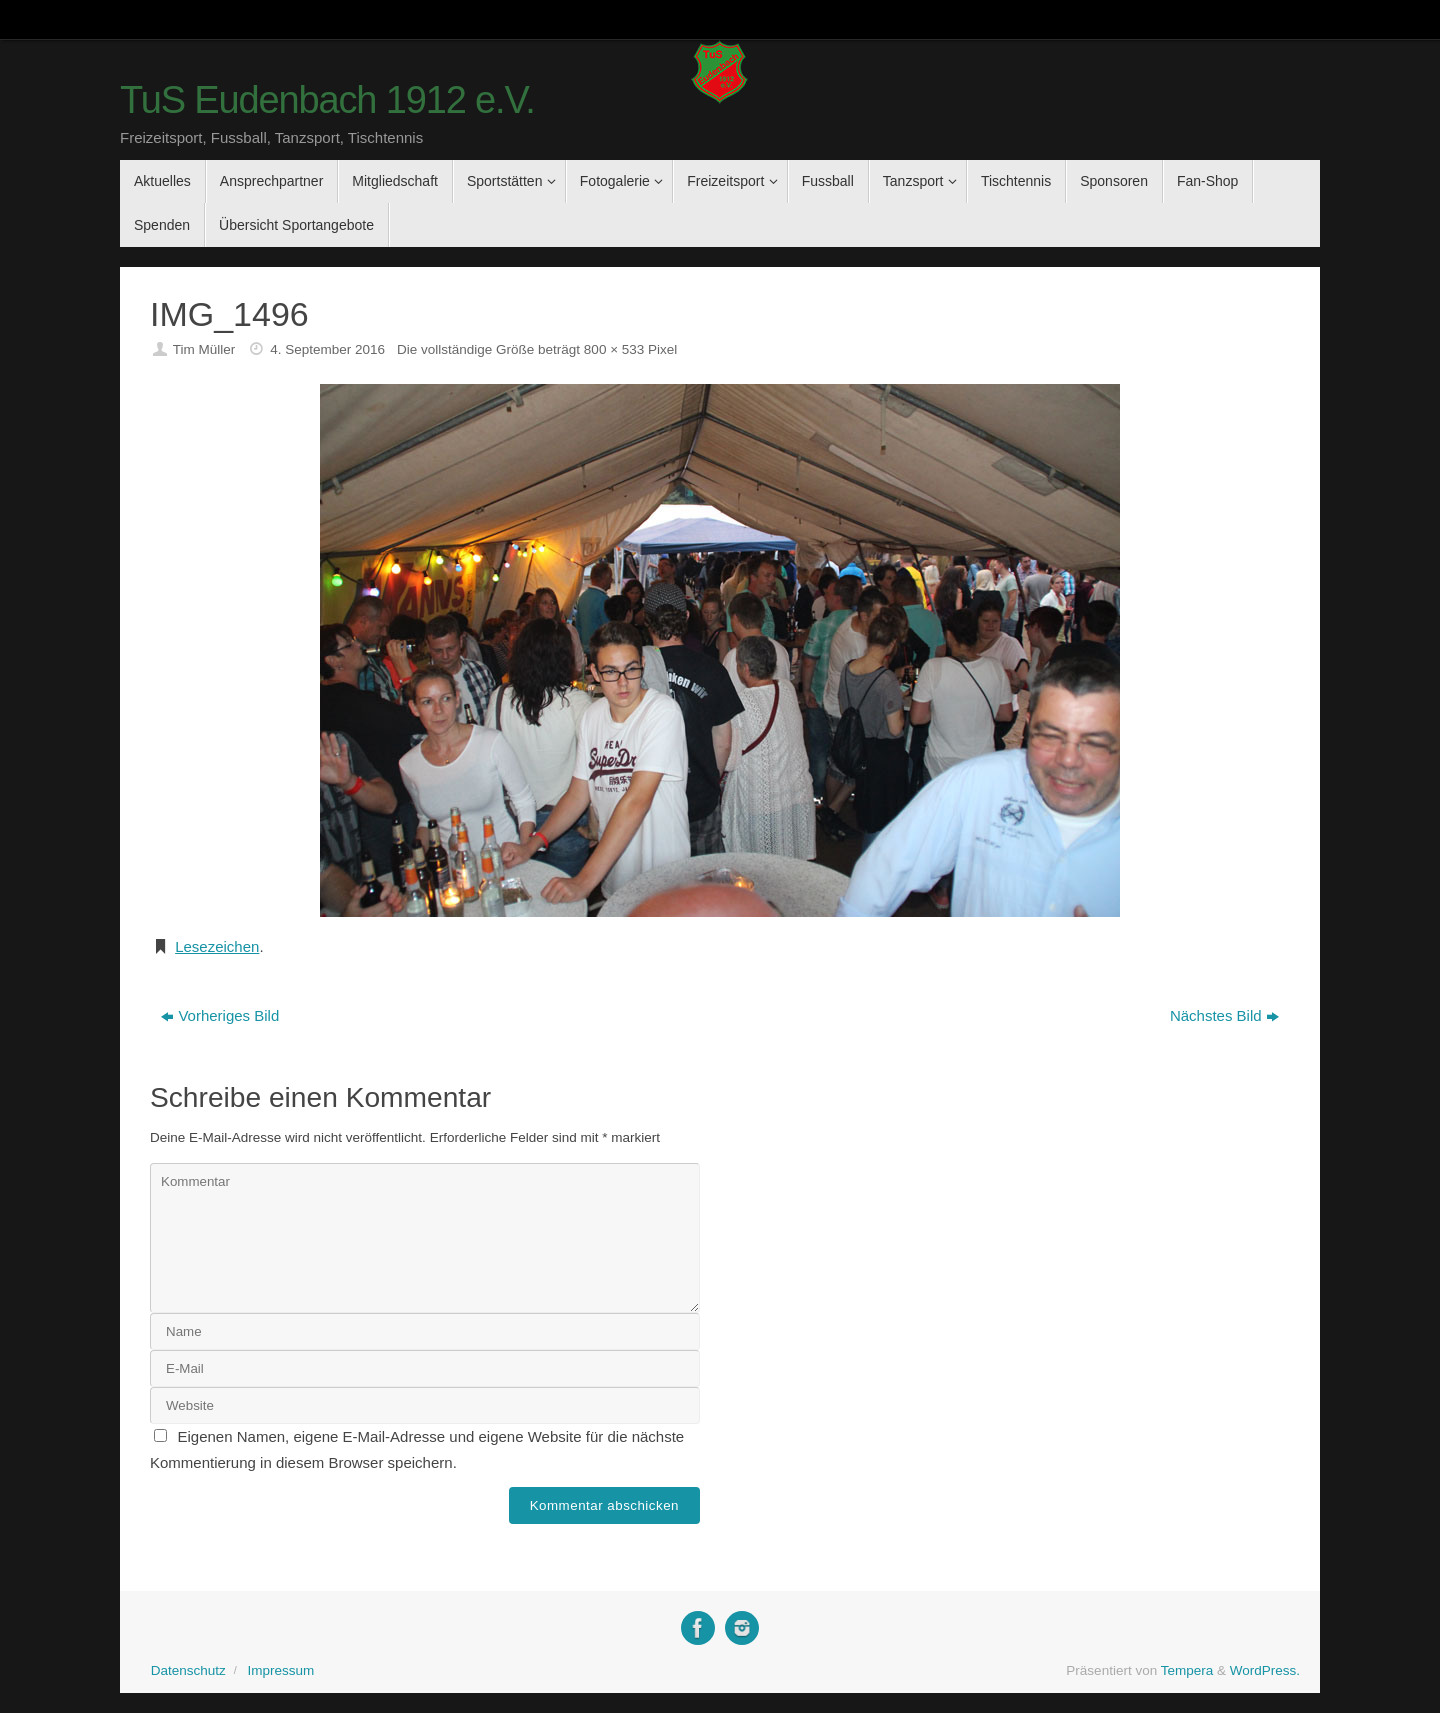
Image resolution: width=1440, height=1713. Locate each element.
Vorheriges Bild (220, 1015)
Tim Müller (204, 349)
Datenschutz (188, 1670)
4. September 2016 (327, 349)
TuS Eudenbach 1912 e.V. (327, 100)
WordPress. (1265, 1670)
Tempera (1187, 1670)
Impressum (280, 1670)
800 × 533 (614, 349)
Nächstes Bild (1224, 1015)
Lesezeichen (217, 946)
